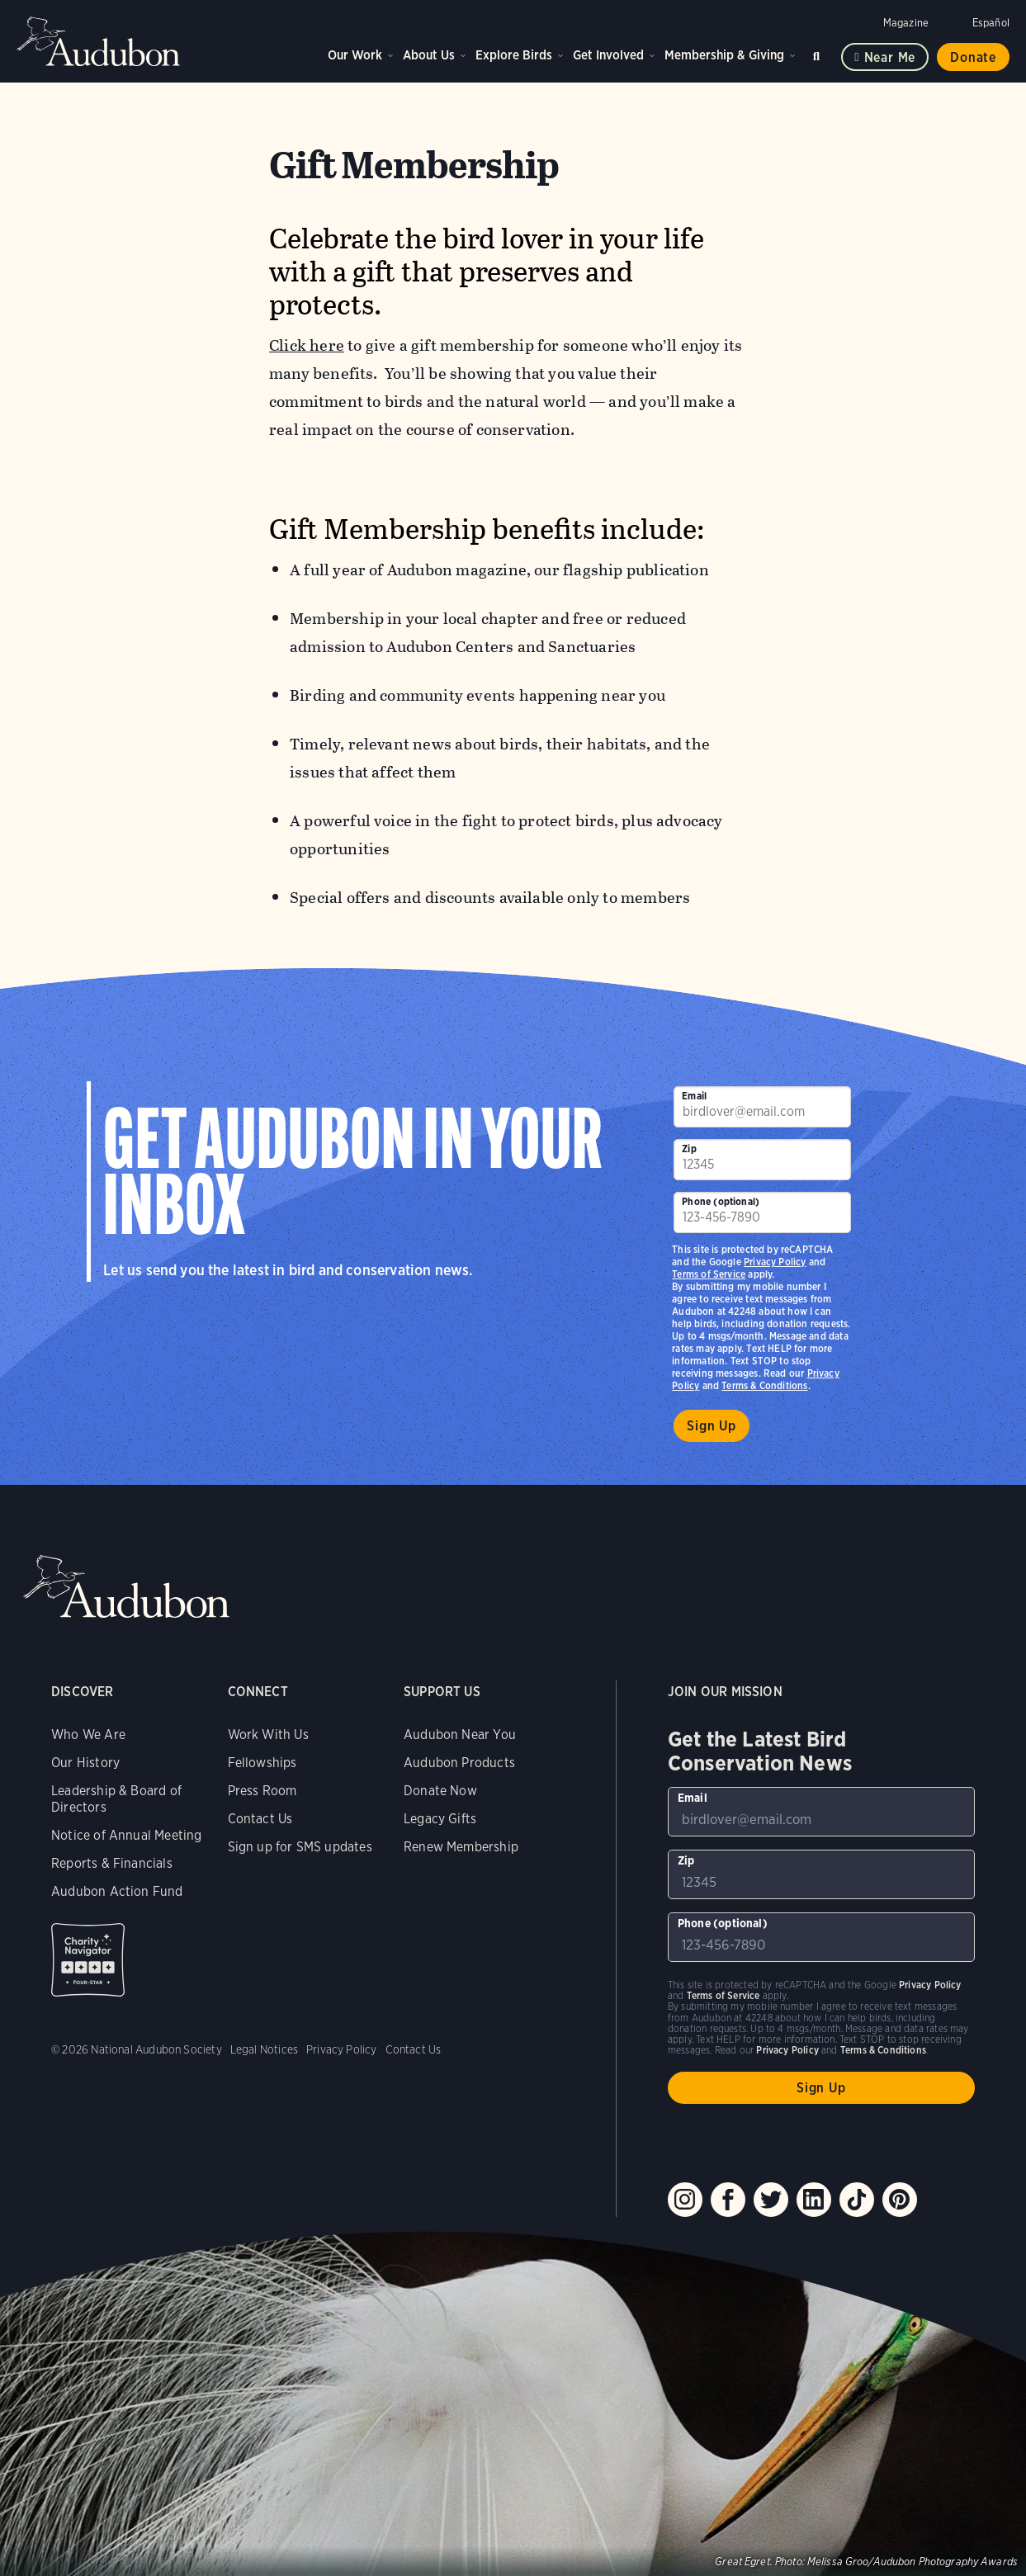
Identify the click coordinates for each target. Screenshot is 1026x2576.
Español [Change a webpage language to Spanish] (990, 23)
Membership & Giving (724, 55)
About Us (429, 55)
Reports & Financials (112, 1863)
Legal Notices (264, 2049)
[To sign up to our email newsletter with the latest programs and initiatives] (762, 1106)
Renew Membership (461, 1847)
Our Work (355, 55)
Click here (306, 345)
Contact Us (260, 1819)
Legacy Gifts (440, 1819)
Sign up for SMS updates (300, 1847)
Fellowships (262, 1762)
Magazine (906, 23)
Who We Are (88, 1734)
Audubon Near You (460, 1734)
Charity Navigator (88, 1960)
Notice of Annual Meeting (126, 1835)
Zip (689, 1148)
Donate (973, 57)
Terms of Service (708, 1274)
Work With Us (268, 1734)
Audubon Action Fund (116, 1891)
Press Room (262, 1790)
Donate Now (440, 1790)
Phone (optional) (720, 1201)
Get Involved (608, 55)
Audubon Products (459, 1762)
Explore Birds (513, 55)
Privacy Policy (775, 1261)
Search (819, 53)
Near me (890, 57)
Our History (85, 1762)
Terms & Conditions (764, 1385)
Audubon (99, 41)
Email (694, 1095)
